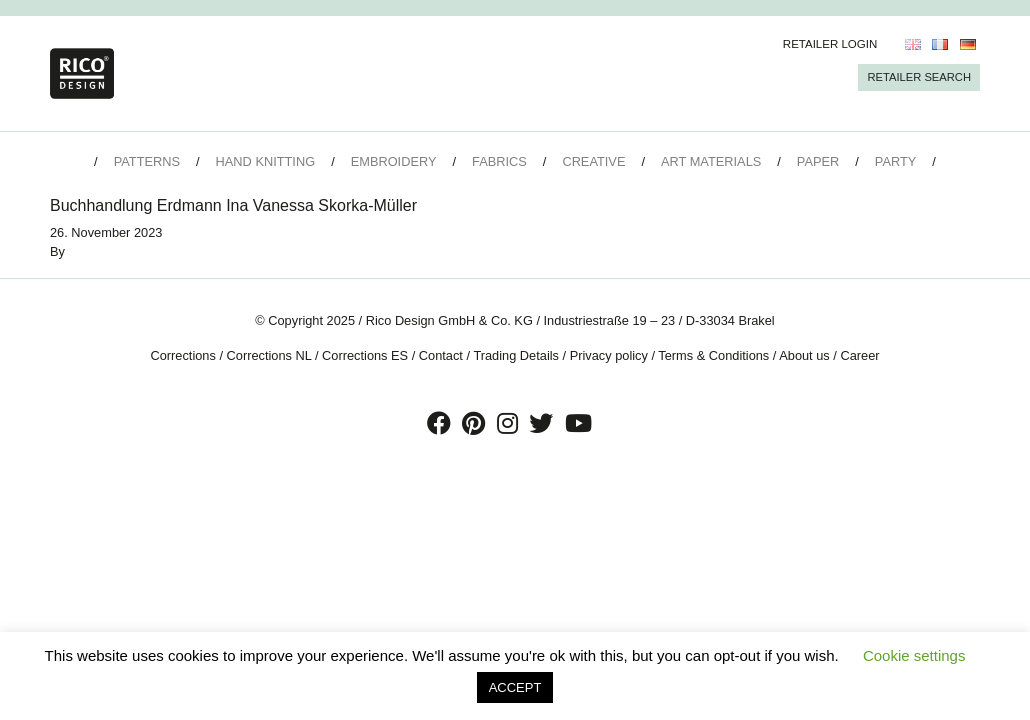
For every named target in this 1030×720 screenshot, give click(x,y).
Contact (441, 355)
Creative (593, 161)
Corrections (182, 355)
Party (895, 161)
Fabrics (499, 161)
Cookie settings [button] (914, 655)
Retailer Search (919, 77)
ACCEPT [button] (515, 687)
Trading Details (516, 355)
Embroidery (394, 161)
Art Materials (711, 161)
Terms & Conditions (713, 355)
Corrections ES (365, 355)
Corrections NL (269, 355)
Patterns (147, 161)
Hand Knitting (266, 161)
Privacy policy (609, 355)
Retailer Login (830, 44)
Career (859, 355)
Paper (818, 161)
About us (804, 355)
